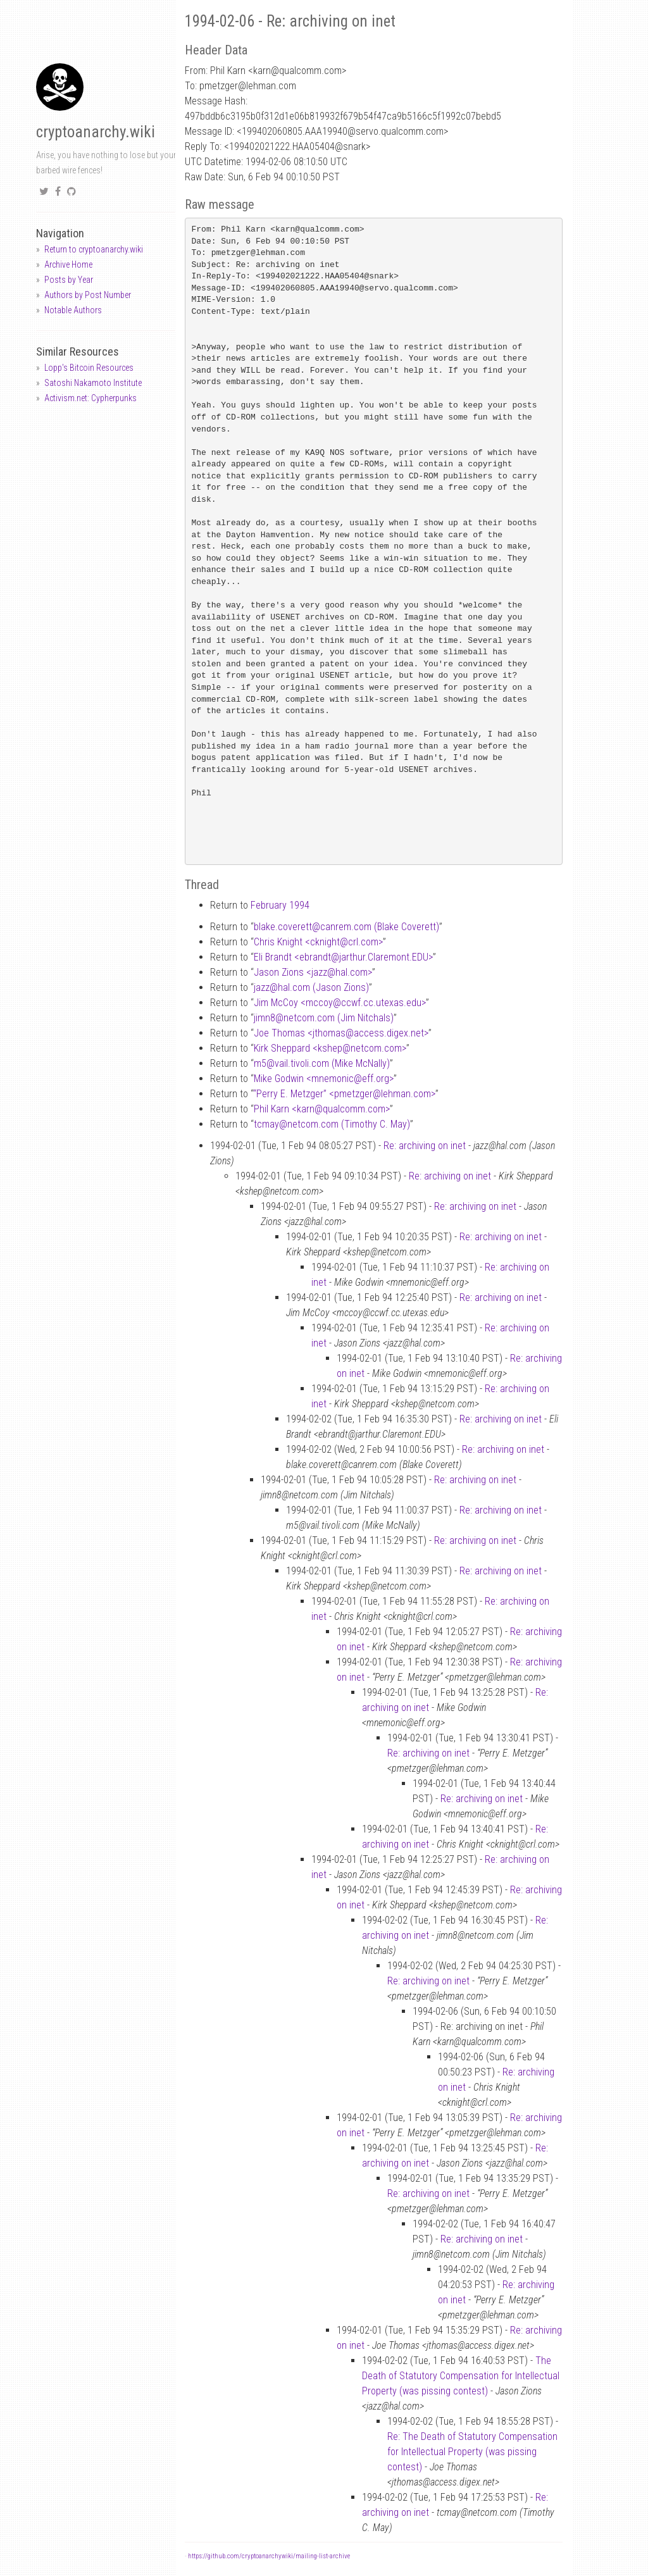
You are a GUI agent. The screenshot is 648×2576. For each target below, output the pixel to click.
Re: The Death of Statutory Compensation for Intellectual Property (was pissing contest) (472, 2451)
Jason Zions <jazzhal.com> (313, 972)
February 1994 (280, 905)
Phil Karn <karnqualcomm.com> (322, 1109)
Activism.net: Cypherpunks (90, 398)
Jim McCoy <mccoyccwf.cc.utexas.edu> (340, 1003)
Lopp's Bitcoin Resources (89, 368)
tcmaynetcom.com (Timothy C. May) (332, 1124)
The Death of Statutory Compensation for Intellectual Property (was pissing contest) (460, 2376)
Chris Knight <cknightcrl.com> (318, 942)
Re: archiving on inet (424, 1146)
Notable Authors (73, 310)
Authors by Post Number (87, 295)
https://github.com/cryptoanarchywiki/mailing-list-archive (269, 2556)
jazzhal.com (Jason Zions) (311, 987)
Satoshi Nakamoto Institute (93, 383)
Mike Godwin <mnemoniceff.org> (324, 1079)
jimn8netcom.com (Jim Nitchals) (324, 1018)
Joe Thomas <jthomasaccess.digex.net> (341, 1033)
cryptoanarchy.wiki (95, 132)
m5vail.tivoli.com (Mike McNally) (322, 1063)
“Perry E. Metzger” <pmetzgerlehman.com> (344, 1094)
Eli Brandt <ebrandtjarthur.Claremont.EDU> (343, 957)
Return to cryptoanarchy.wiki (93, 249)
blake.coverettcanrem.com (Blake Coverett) (346, 927)
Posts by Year (68, 280)
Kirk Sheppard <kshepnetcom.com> (330, 1048)
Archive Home (68, 264)
